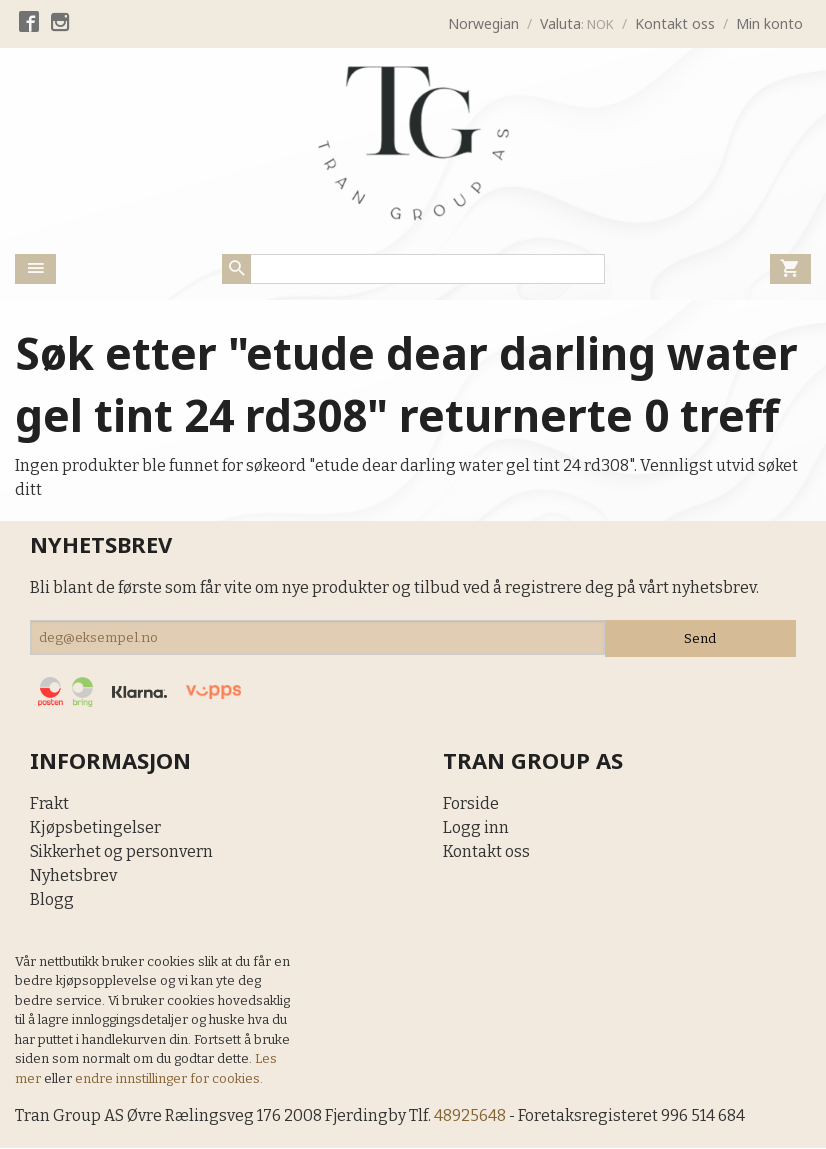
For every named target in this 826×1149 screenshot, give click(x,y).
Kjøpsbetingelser (95, 828)
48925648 (473, 1116)
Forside (471, 804)
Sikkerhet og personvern (121, 852)
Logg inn (476, 828)
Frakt (49, 804)
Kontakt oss (486, 852)
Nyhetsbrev (73, 876)
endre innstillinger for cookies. (169, 1079)
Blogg (52, 900)
